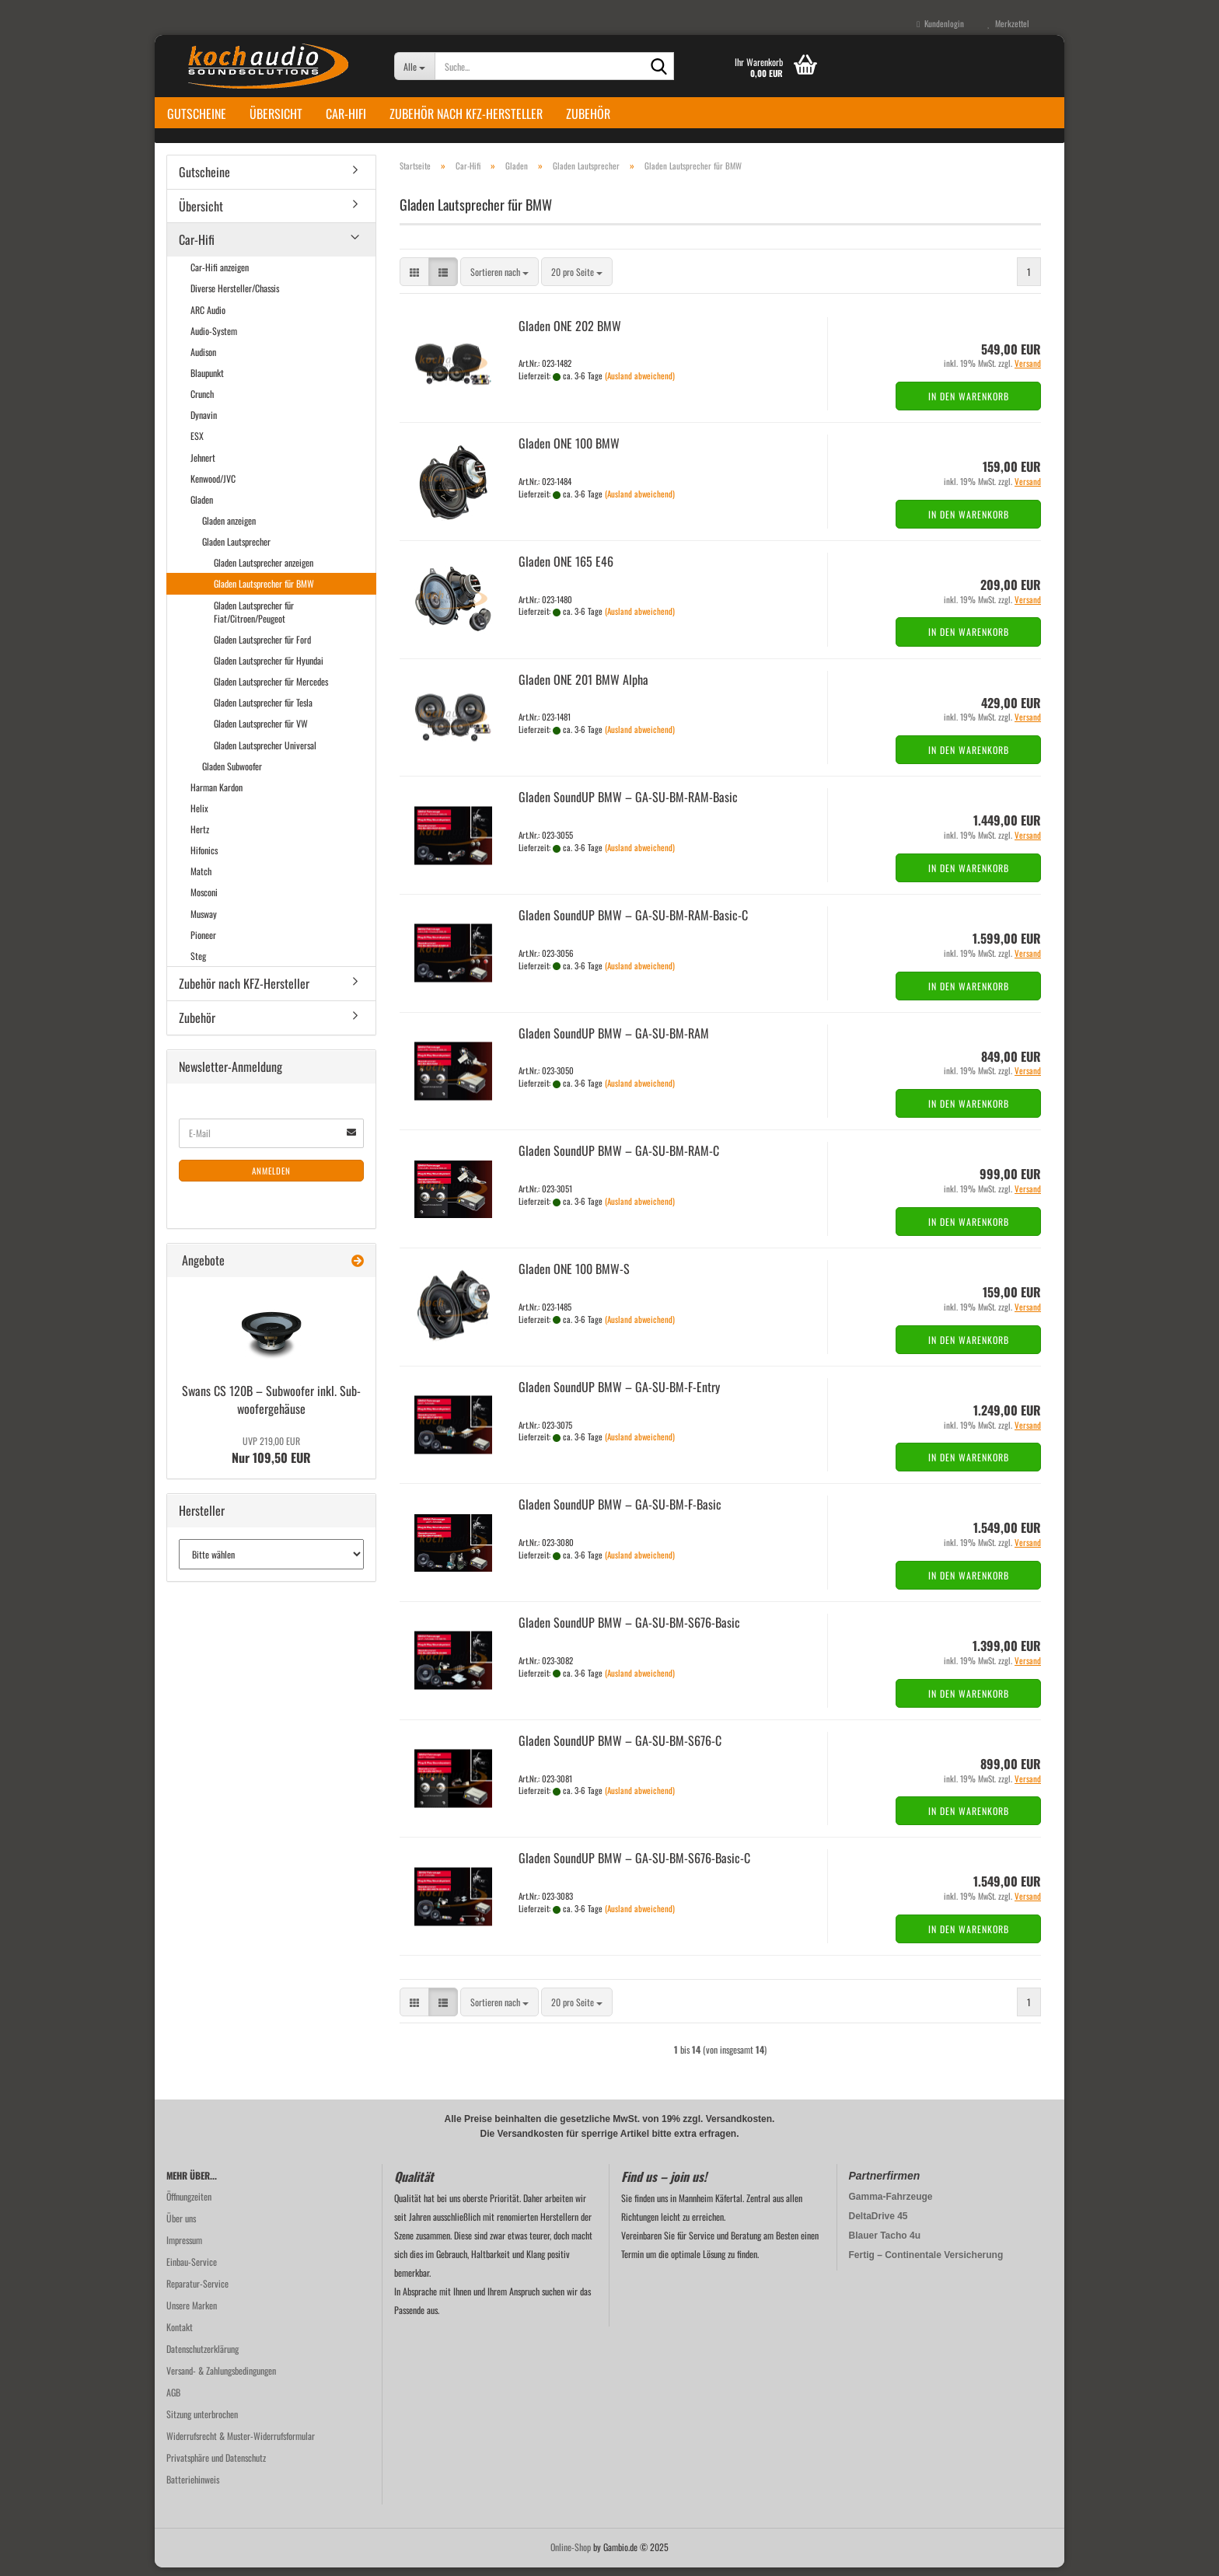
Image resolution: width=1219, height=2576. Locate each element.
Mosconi (204, 901)
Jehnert (202, 466)
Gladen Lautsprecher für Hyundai (268, 668)
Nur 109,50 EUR (271, 1459)
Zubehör (588, 113)
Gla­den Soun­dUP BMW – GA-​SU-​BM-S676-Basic (629, 1630)
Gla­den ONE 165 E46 (566, 569)
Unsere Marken (191, 2313)
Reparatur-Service (197, 2292)
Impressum (184, 2248)
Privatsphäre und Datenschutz (216, 2466)
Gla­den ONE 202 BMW (570, 334)
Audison (203, 360)
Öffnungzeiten (188, 2204)
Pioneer (203, 943)
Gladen (201, 508)
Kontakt (179, 2335)
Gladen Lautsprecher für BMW (264, 592)
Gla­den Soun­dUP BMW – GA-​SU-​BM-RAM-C (619, 1159)
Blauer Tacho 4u (884, 2244)
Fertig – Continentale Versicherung (926, 2263)
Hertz (199, 837)
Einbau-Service (191, 2270)
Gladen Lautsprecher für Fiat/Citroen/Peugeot (254, 620)
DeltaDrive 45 (878, 2224)
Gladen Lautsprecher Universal (265, 753)
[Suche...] (414, 66)
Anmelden (271, 1179)
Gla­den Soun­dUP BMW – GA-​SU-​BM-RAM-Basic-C (633, 923)
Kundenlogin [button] (940, 23)
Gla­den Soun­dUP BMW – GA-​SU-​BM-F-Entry (619, 1395)
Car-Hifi (346, 113)
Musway (203, 922)
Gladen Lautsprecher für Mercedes (271, 689)
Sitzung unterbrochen (202, 2422)
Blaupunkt (207, 381)
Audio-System (213, 339)
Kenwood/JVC (213, 487)
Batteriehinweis (192, 2487)
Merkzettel (1008, 23)
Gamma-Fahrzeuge (891, 2205)
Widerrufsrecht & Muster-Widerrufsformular (240, 2444)
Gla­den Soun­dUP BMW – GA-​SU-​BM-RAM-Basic (628, 806)
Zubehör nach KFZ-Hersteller (466, 113)
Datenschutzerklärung (202, 2357)
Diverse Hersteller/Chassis (234, 297)
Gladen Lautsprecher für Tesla (263, 710)
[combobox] (499, 281)
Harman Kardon (216, 795)
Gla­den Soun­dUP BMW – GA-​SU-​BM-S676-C (620, 1749)
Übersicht (276, 113)
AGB (173, 2400)
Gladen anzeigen (229, 529)
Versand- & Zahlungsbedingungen (221, 2379)
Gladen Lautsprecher (236, 550)
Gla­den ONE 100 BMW (569, 451)
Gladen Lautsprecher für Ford (262, 647)
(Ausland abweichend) (640, 384)
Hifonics (204, 858)
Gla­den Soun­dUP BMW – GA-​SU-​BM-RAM (614, 1041)
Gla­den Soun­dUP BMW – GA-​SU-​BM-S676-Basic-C (634, 1867)
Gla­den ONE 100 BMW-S (574, 1277)
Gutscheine (196, 113)
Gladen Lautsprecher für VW (261, 732)
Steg (198, 964)
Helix (199, 816)
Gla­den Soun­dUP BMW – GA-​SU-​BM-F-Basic (620, 1513)
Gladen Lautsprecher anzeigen (263, 571)
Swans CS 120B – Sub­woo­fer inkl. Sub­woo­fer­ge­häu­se (271, 1408)
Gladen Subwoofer (232, 774)
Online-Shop (570, 2555)
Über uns (181, 2226)
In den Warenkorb (968, 404)
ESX (197, 445)
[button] (414, 281)
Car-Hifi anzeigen (219, 276)
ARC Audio (207, 318)
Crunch (202, 402)
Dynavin (203, 424)
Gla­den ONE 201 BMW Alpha (583, 688)
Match (200, 880)
